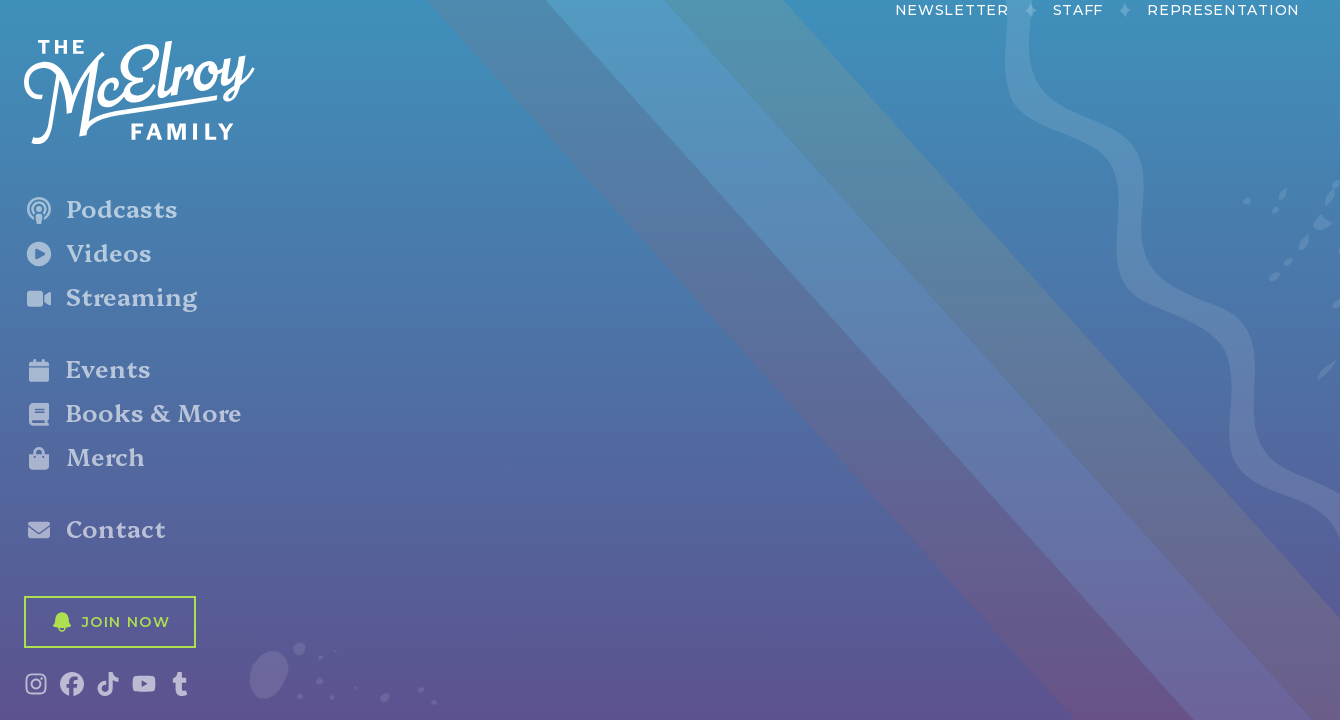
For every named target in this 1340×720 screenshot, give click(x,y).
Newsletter (952, 10)
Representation (1223, 10)
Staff (1078, 10)
